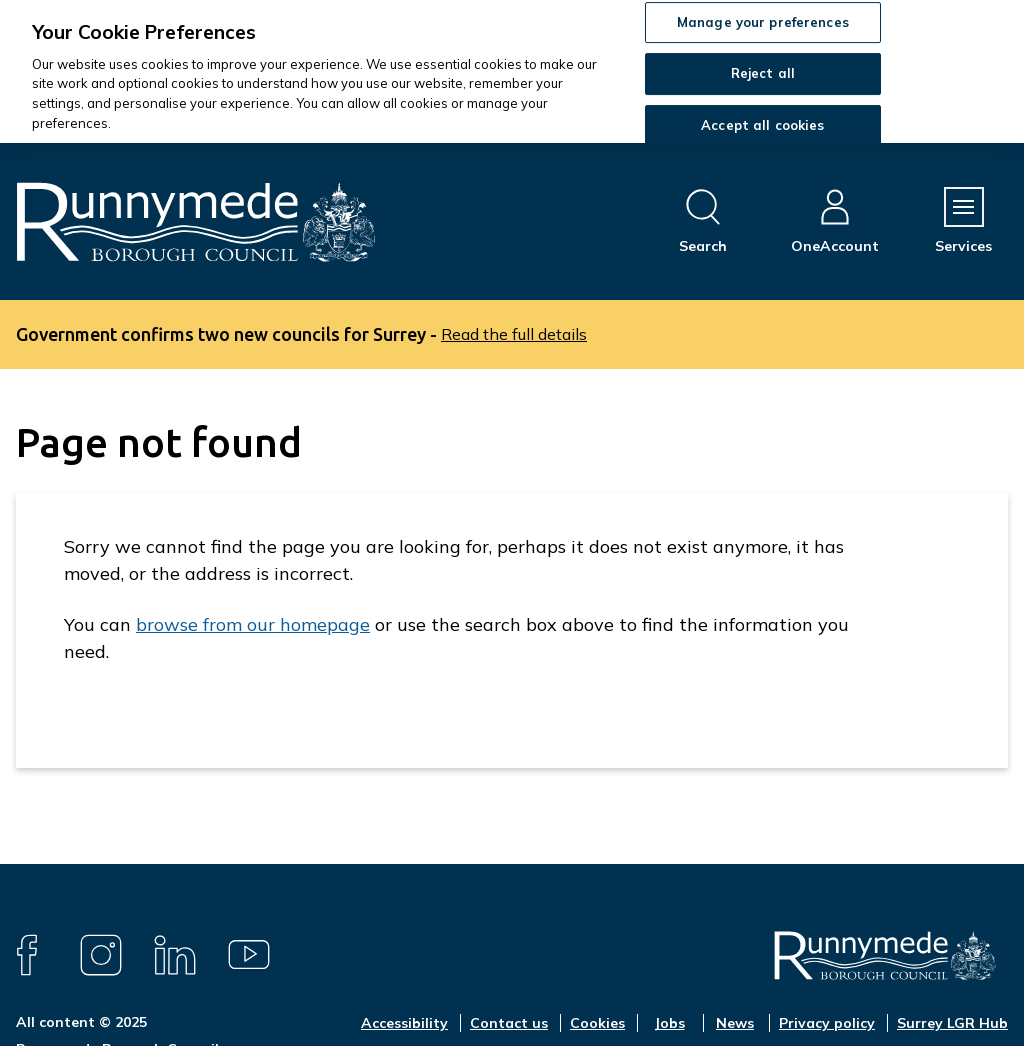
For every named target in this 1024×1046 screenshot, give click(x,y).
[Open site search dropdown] (703, 221)
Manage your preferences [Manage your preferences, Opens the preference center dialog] (763, 22)
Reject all (763, 73)
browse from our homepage (253, 624)
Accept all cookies (762, 125)
